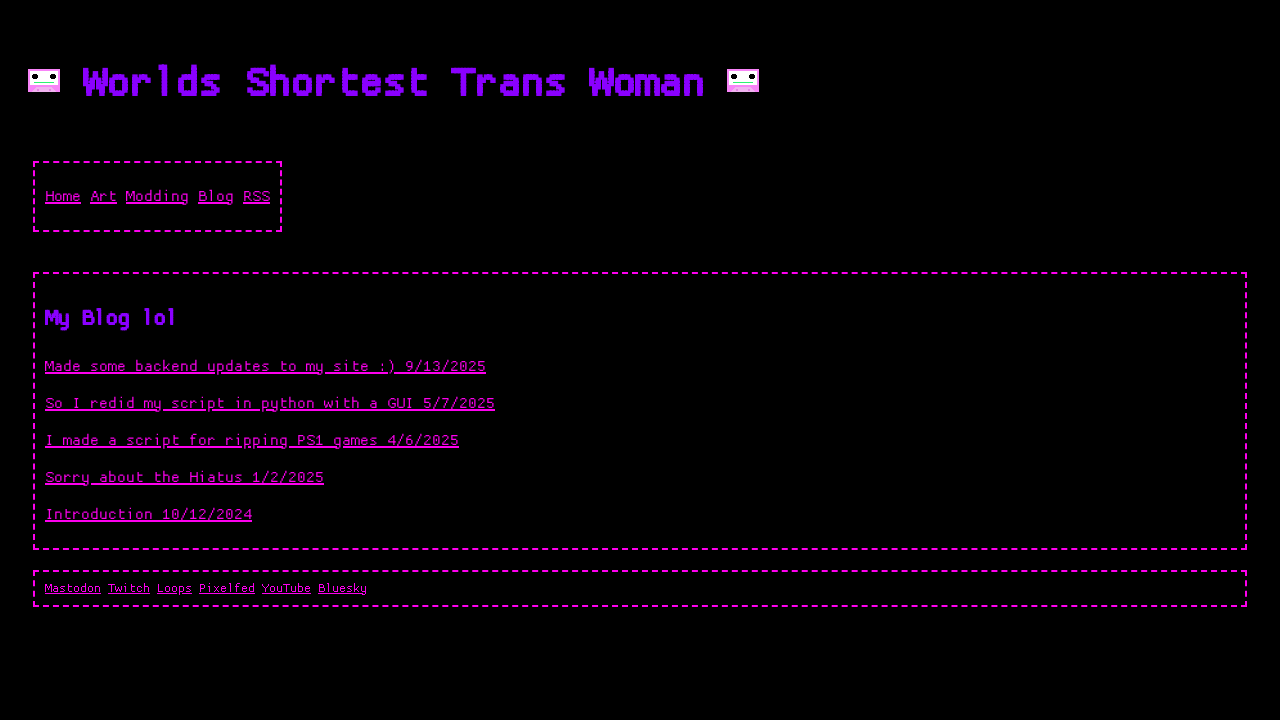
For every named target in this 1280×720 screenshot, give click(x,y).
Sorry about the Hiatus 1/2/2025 (184, 477)
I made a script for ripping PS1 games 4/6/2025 (252, 440)
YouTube (286, 588)
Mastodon (73, 588)
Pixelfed (227, 588)
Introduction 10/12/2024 (148, 514)
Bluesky (342, 588)
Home (63, 196)
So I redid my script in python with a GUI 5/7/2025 (270, 403)
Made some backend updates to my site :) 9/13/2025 (265, 366)
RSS (256, 196)
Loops (174, 588)
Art (103, 196)
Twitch (129, 588)
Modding (157, 196)
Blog (216, 196)
